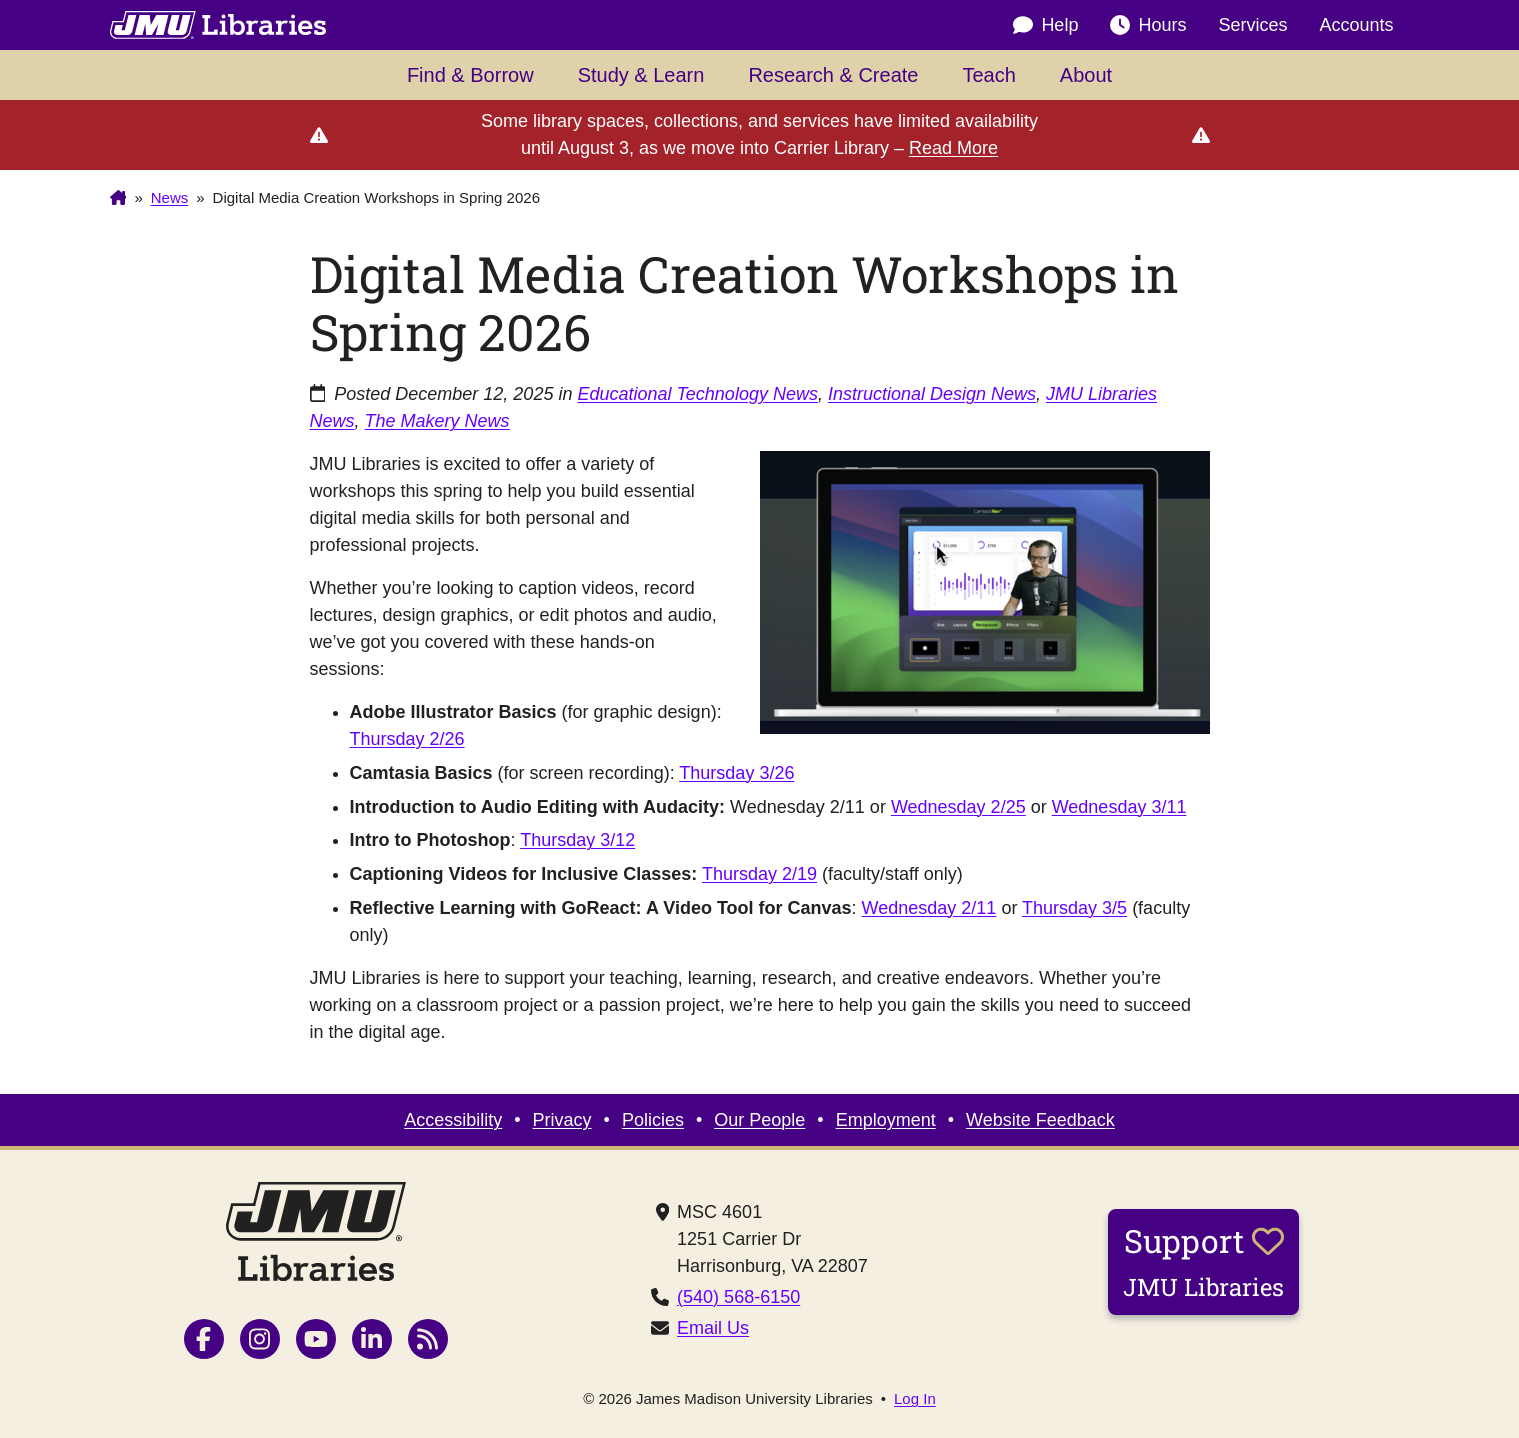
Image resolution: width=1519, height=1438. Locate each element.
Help (1045, 25)
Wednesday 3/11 (1119, 807)
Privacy (562, 1120)
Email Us (713, 1328)
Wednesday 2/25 (958, 807)
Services (1252, 25)
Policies (653, 1120)
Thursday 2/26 (407, 739)
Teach (988, 75)
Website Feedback (1040, 1120)
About (1086, 75)
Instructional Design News (932, 394)
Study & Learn (641, 75)
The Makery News (437, 421)
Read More (953, 148)
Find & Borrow (470, 75)
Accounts (1356, 25)
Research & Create (833, 75)
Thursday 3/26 (736, 773)
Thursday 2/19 (759, 874)
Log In (915, 1398)
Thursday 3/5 (1074, 908)
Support (1203, 1261)
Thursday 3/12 (577, 840)
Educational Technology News (697, 394)
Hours (1148, 25)
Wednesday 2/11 (929, 908)
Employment (886, 1120)
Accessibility (453, 1120)
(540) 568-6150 (738, 1297)
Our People (759, 1120)
